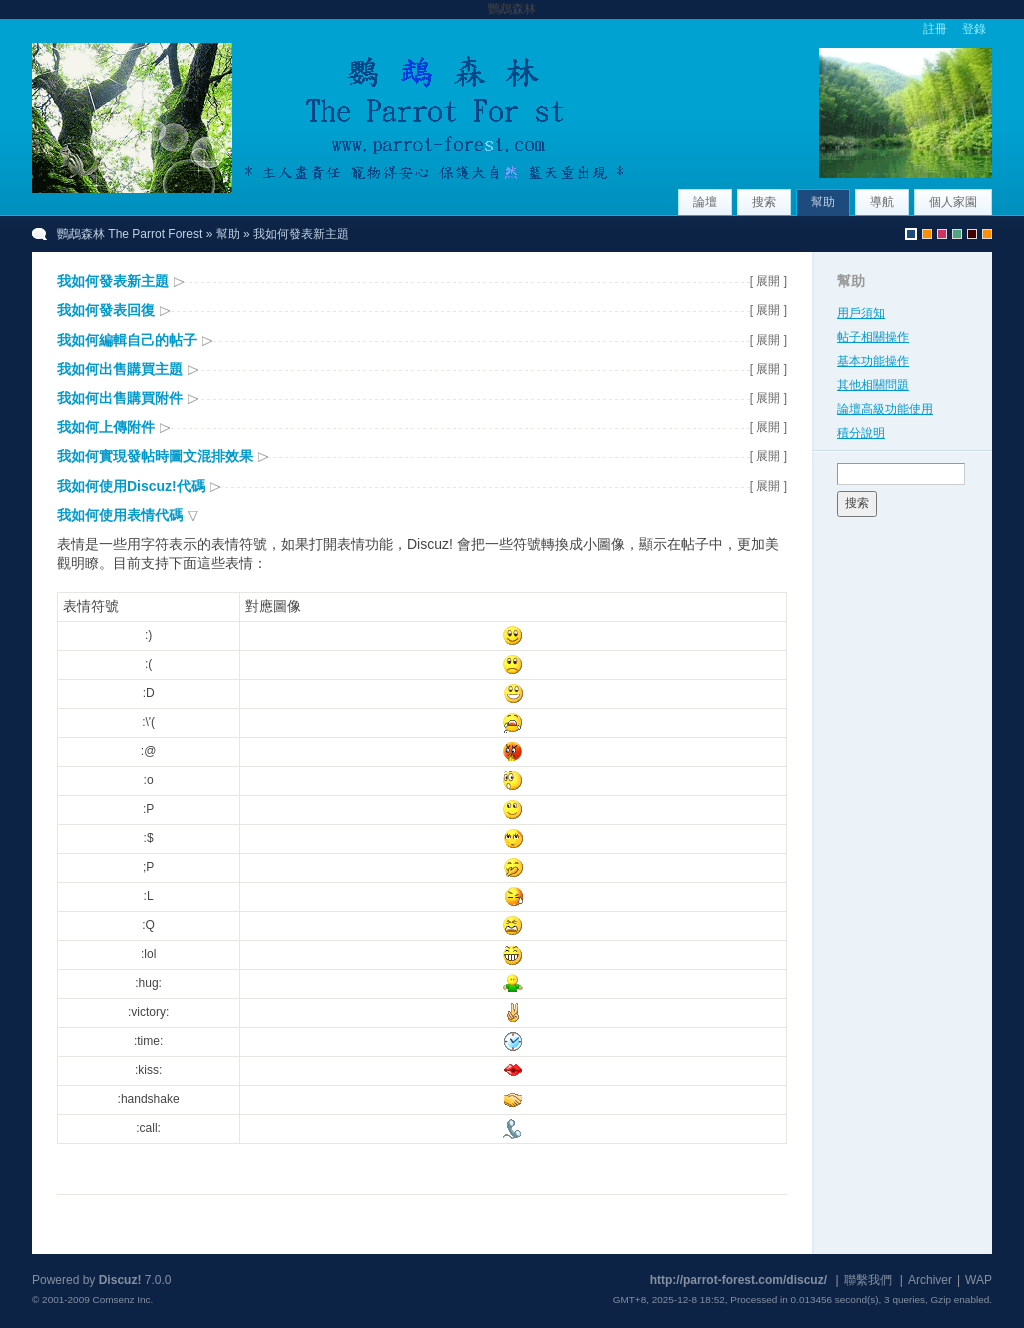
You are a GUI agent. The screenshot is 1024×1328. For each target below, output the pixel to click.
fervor (942, 234)
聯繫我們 (868, 1280)
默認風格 (911, 234)
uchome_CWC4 (987, 234)
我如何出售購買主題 (120, 369)
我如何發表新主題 (113, 281)
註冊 (935, 29)
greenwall (957, 234)
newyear (972, 234)
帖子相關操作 (873, 337)
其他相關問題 (873, 385)
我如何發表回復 (106, 310)
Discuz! (120, 1280)
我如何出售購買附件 (120, 398)
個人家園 (953, 202)
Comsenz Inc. (122, 1299)
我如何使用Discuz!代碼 (131, 486)
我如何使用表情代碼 (120, 515)
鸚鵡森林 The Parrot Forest (129, 234)
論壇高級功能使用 (885, 409)
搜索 (764, 202)
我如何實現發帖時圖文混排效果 (155, 456)
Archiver (930, 1280)
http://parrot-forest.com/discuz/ (738, 1280)
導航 (882, 202)
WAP (978, 1280)
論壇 (705, 202)
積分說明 (861, 433)
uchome (927, 234)
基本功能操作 (873, 361)
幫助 (823, 202)
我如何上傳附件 (106, 427)
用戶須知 (861, 313)
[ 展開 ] (768, 281)
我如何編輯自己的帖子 (127, 340)
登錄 (974, 29)
